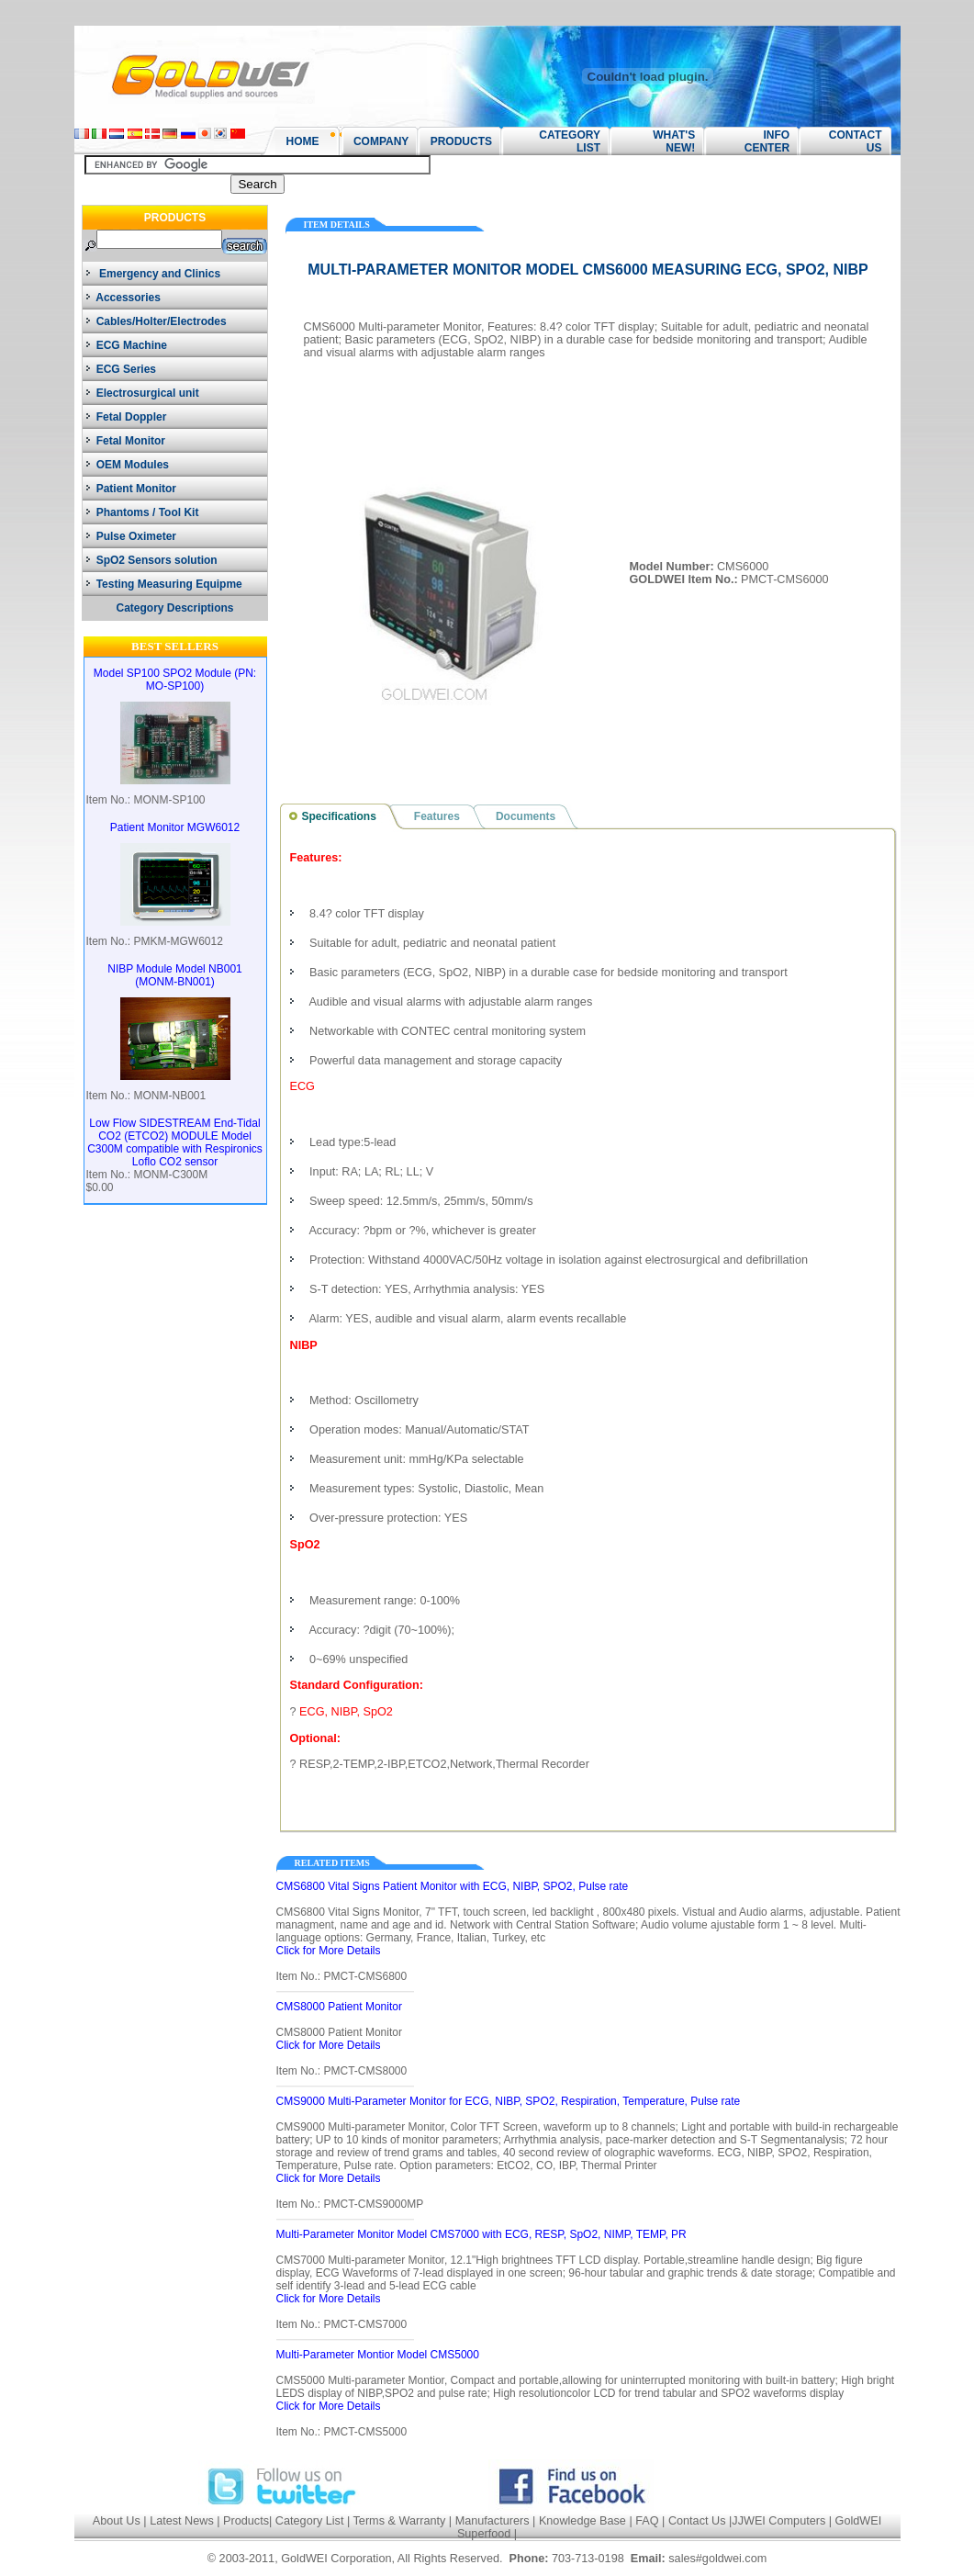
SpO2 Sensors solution (152, 560)
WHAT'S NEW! (668, 141)
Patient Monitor (131, 488)
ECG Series (121, 369)
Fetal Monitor (125, 440)
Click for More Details (330, 1950)
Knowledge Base (582, 2520)
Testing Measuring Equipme (164, 584)
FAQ (646, 2520)
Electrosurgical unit (142, 393)
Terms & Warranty (399, 2520)
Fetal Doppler (126, 417)
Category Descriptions (174, 608)
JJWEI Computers (778, 2520)
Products (246, 2520)
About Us (116, 2520)
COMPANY (375, 141)
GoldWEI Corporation (336, 2558)
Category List (309, 2520)
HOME (302, 141)
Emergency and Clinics (153, 273)
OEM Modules (127, 464)
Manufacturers (492, 2520)
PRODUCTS (455, 141)
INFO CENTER (766, 141)
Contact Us (697, 2520)
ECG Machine (126, 345)
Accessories (123, 297)
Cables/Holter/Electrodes (156, 321)
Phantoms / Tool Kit (142, 512)
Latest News (182, 2520)
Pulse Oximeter (131, 536)
